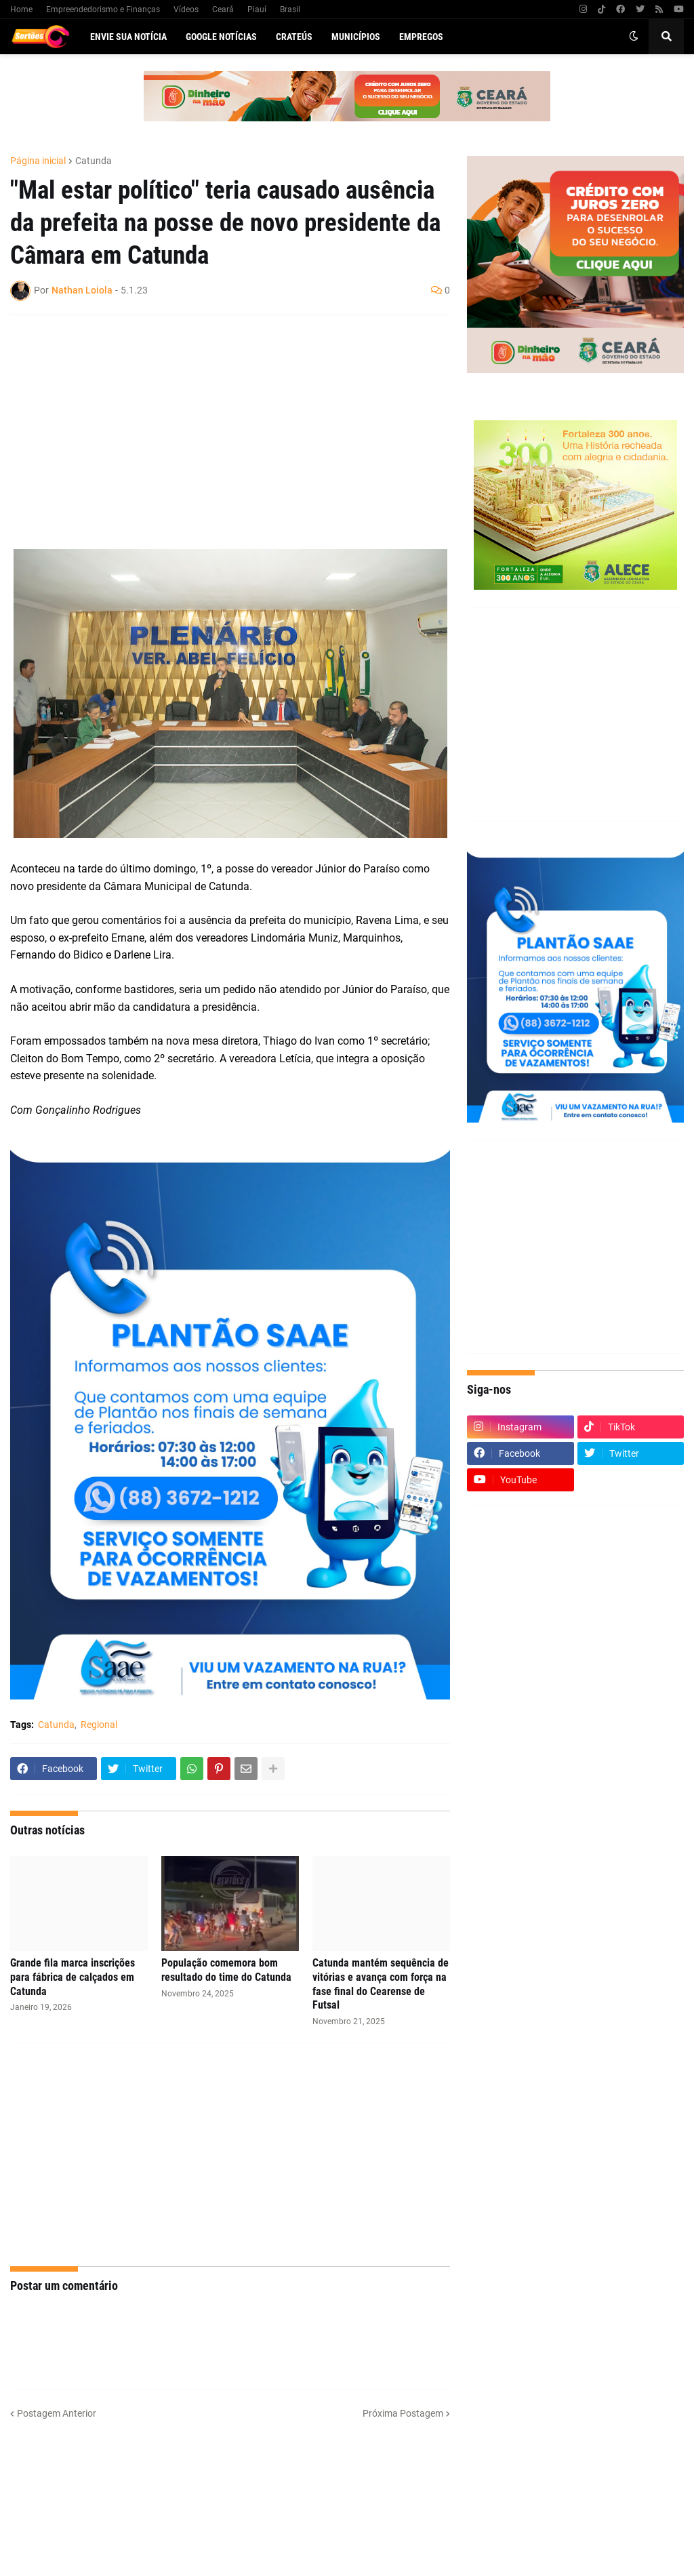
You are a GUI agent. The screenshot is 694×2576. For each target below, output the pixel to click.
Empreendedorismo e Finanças (103, 9)
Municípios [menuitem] (355, 36)
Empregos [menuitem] (421, 36)
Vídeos (186, 9)
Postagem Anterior (56, 2413)
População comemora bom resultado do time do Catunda (226, 1970)
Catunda (93, 160)
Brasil (290, 9)
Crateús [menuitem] (294, 36)
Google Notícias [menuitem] (221, 36)
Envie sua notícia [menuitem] (128, 36)
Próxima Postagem (403, 2413)
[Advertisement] (216, 424)
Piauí (256, 9)
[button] (634, 36)
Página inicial (38, 160)
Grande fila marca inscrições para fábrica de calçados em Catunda (72, 1977)
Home (21, 9)
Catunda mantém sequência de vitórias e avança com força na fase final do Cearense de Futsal (380, 1983)
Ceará (223, 9)
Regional (99, 1724)
